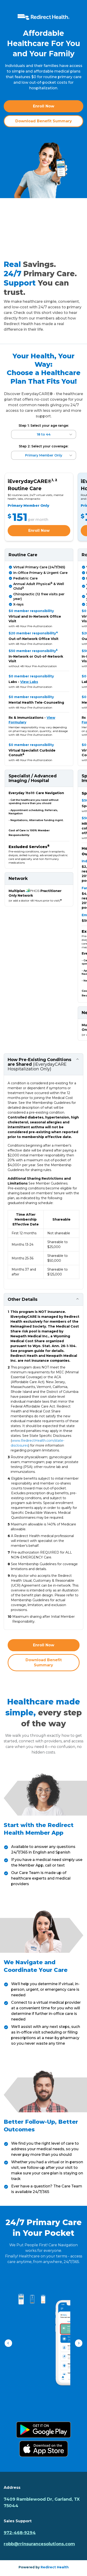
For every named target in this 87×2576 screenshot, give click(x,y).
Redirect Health (55, 2567)
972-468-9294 (20, 2532)
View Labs (29, 682)
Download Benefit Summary (43, 121)
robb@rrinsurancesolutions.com (39, 2543)
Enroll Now (43, 106)
